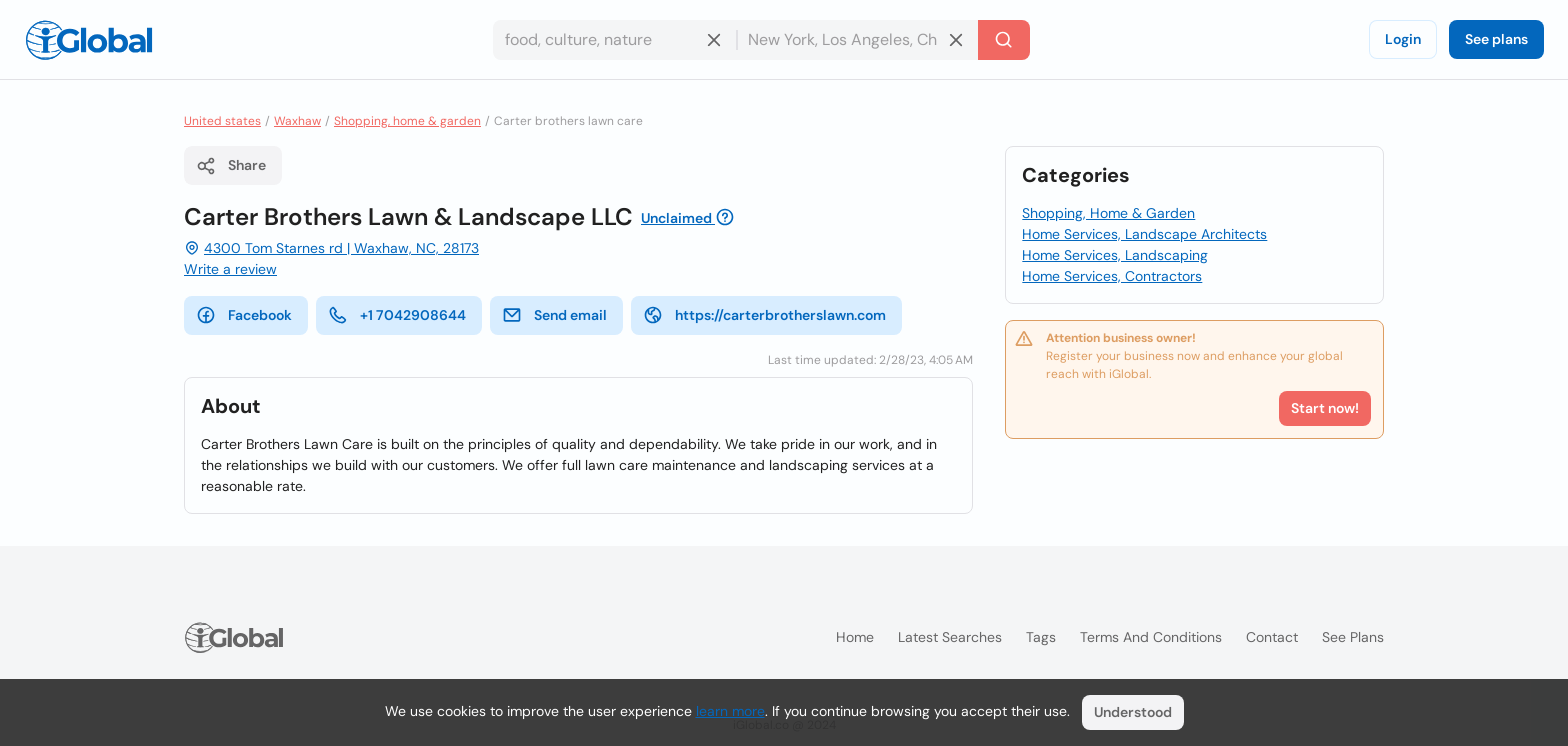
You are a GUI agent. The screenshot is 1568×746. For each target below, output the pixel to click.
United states (222, 121)
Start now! (1325, 408)
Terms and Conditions (1151, 637)
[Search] (1004, 40)
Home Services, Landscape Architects (1144, 234)
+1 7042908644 (397, 315)
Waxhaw (297, 121)
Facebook (244, 315)
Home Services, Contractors (1112, 276)
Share (231, 166)
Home (855, 637)
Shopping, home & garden (407, 121)
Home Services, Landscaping (1115, 255)
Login (1403, 39)
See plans (1496, 39)
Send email (554, 315)
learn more (730, 711)
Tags (1041, 637)
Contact (1272, 637)
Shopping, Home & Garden (1108, 213)
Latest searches (950, 637)
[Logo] (89, 40)
